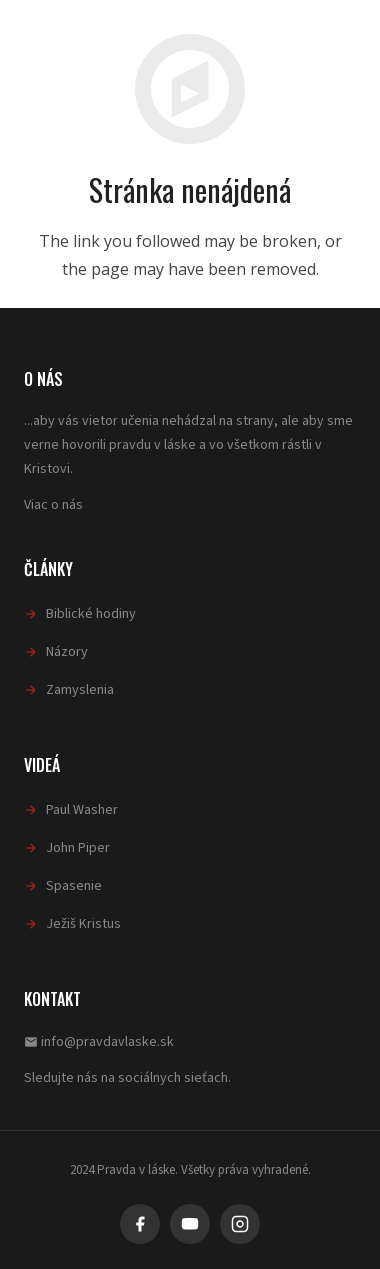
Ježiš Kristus (83, 924)
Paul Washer (82, 810)
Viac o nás (53, 505)
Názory (67, 652)
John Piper (78, 848)
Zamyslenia (80, 690)
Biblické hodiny (91, 614)
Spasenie (74, 886)
